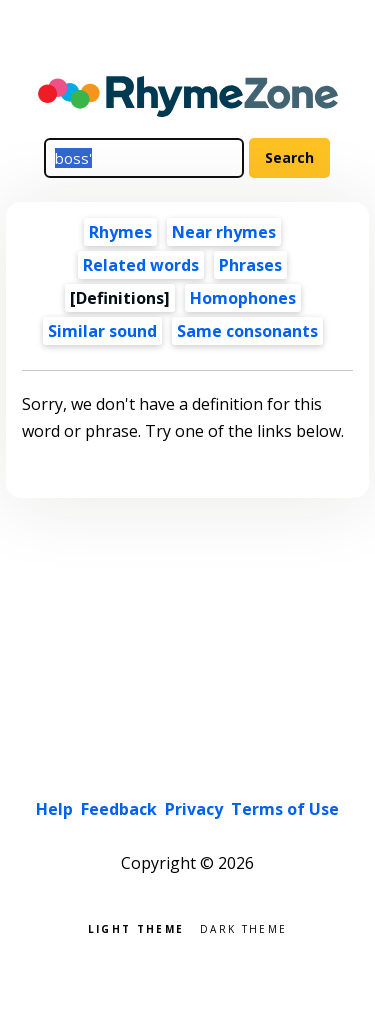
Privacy (194, 809)
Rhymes (120, 232)
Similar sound (102, 331)
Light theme (136, 927)
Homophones (243, 298)
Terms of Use (285, 809)
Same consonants (247, 331)
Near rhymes (224, 232)
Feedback (119, 809)
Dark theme (243, 927)
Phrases (250, 265)
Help (54, 809)
